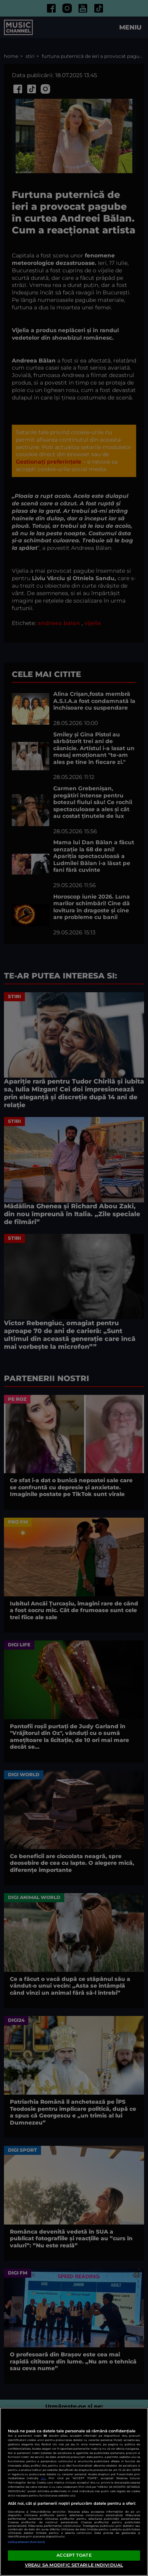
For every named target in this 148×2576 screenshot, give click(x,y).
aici (43, 2478)
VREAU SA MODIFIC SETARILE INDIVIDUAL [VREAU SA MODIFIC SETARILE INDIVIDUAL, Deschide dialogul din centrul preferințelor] (74, 2565)
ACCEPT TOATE (73, 2555)
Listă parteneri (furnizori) (26, 2542)
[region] (74, 2492)
